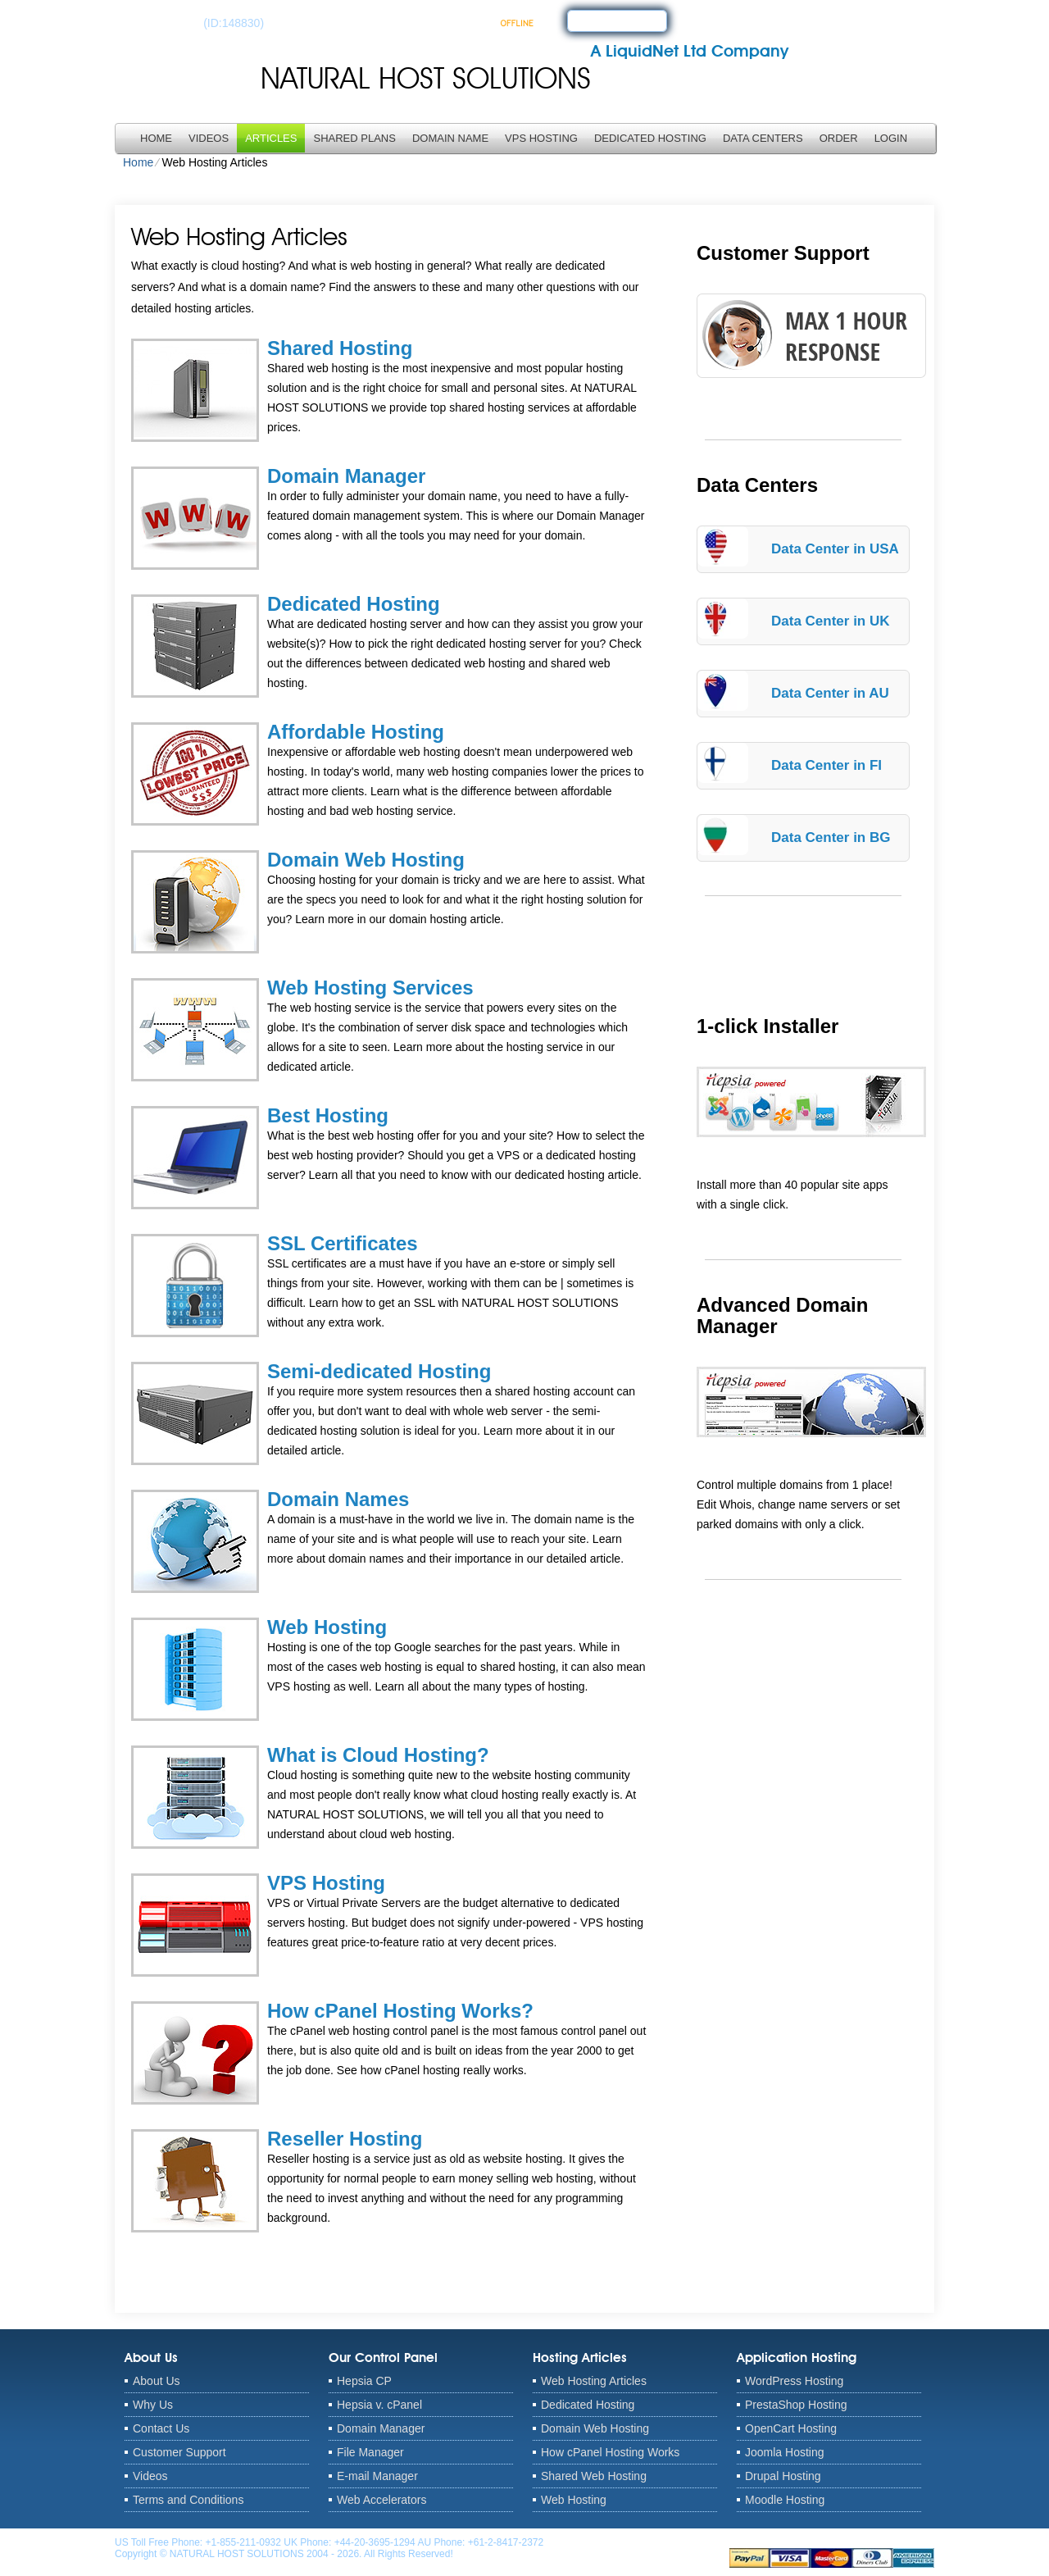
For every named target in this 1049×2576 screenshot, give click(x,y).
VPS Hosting (541, 138)
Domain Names (338, 1499)
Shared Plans (354, 138)
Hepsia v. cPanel (379, 2404)
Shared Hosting (339, 348)
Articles (271, 138)
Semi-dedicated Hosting (379, 1371)
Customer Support (179, 2452)
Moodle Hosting (784, 2499)
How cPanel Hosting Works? (400, 2011)
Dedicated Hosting (650, 138)
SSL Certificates (342, 1243)
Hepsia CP (364, 2380)
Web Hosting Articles (594, 2380)
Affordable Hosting (355, 732)
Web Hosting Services (370, 987)
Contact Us (161, 2428)
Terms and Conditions (188, 2499)
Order (839, 138)
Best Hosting (327, 1115)
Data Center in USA (835, 549)
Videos (208, 138)
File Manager (370, 2452)
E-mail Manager (377, 2476)
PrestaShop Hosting (796, 2404)
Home (156, 138)
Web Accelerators (381, 2499)
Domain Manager (346, 476)
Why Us (153, 2404)
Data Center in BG (830, 837)
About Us (156, 2380)
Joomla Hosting (784, 2452)
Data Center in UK (830, 621)
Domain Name (450, 138)
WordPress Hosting (794, 2380)
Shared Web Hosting (594, 2476)
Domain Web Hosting (366, 860)
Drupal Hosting (783, 2476)
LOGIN (890, 138)
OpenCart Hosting (791, 2428)
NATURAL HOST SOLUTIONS (426, 77)
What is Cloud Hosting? (378, 1755)
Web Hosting (327, 1627)
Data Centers (763, 138)
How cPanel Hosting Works (610, 2452)
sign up (602, 19)
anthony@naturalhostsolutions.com (624, 2542)
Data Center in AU (830, 693)
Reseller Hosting (344, 2139)
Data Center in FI (826, 765)
